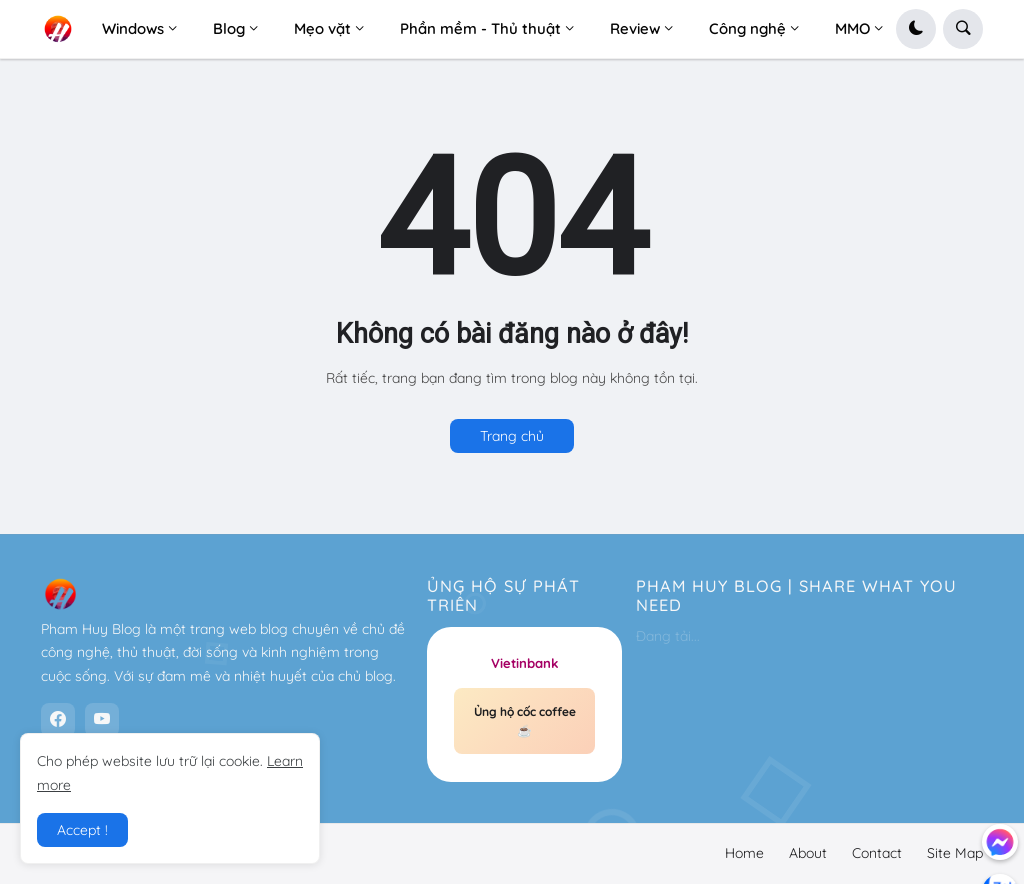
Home (744, 853)
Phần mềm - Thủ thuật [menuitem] (480, 28)
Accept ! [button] (82, 830)
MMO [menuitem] (852, 28)
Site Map (955, 853)
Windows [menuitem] (133, 28)
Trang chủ (512, 436)
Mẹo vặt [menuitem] (322, 28)
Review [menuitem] (635, 28)
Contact (877, 853)
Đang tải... (668, 636)
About (808, 853)
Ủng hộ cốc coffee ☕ (525, 721)
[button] (916, 29)
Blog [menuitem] (229, 28)
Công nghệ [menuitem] (747, 28)
